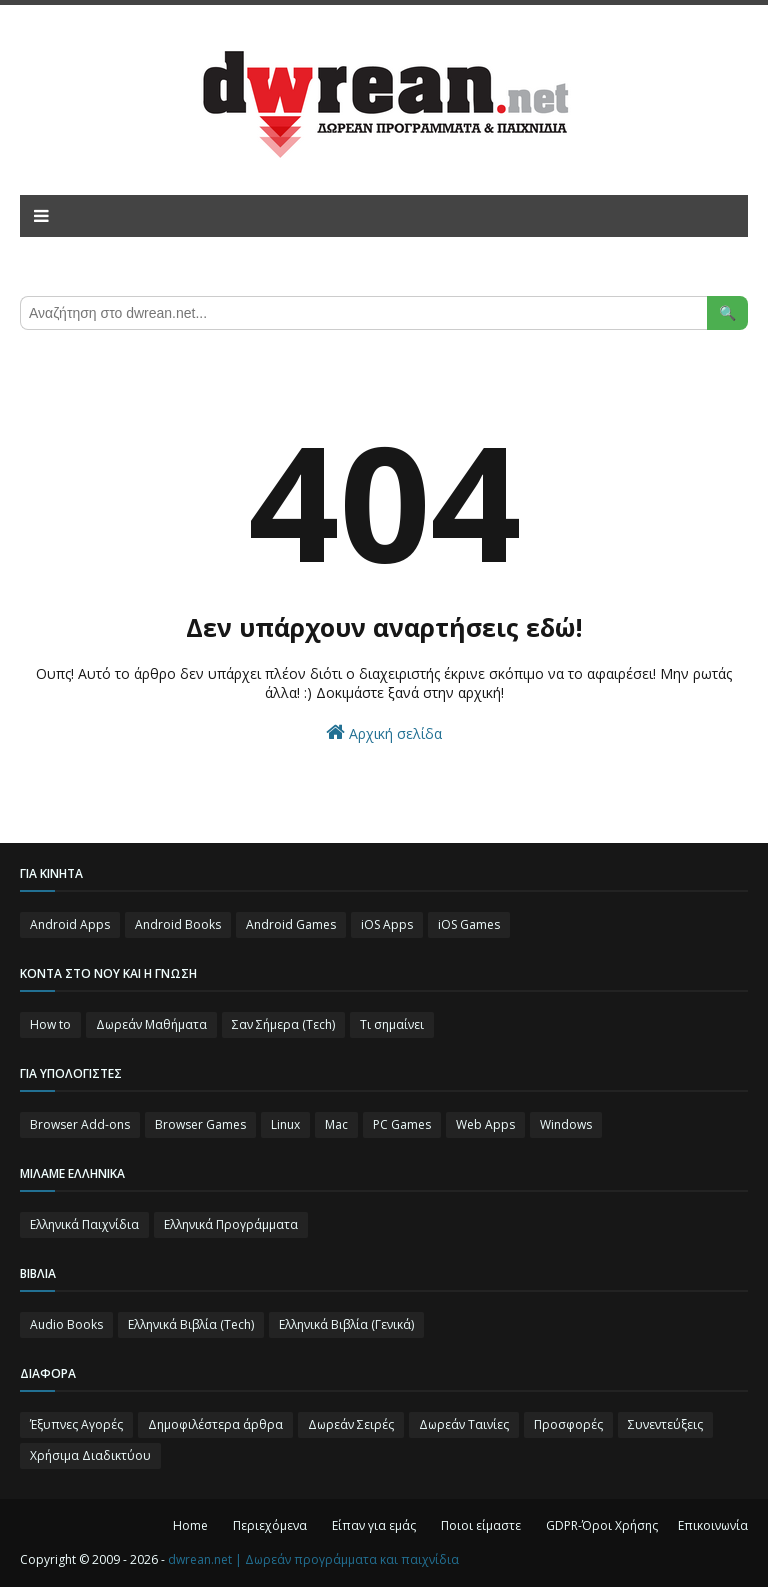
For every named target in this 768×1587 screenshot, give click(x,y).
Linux (285, 1124)
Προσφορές (568, 1424)
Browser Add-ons (80, 1124)
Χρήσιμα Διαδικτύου (90, 1455)
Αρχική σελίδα (384, 732)
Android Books (178, 924)
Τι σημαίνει (392, 1024)
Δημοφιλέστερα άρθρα (215, 1424)
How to (50, 1024)
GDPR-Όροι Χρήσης (602, 1525)
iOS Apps (387, 924)
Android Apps (70, 924)
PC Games (402, 1124)
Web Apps (485, 1124)
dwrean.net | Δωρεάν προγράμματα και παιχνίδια (313, 1559)
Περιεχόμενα (270, 1525)
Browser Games (200, 1124)
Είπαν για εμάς (374, 1525)
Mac (336, 1124)
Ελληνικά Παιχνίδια (84, 1224)
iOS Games (469, 924)
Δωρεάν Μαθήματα (151, 1024)
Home (190, 1525)
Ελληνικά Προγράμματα (231, 1224)
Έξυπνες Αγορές (76, 1424)
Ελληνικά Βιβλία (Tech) (191, 1324)
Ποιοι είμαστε (481, 1525)
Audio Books (66, 1324)
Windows (566, 1124)
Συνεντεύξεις (665, 1424)
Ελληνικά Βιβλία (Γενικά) (346, 1324)
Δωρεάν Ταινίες (464, 1424)
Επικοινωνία (713, 1525)
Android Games (291, 924)
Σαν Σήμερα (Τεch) (283, 1024)
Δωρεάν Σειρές (351, 1424)
